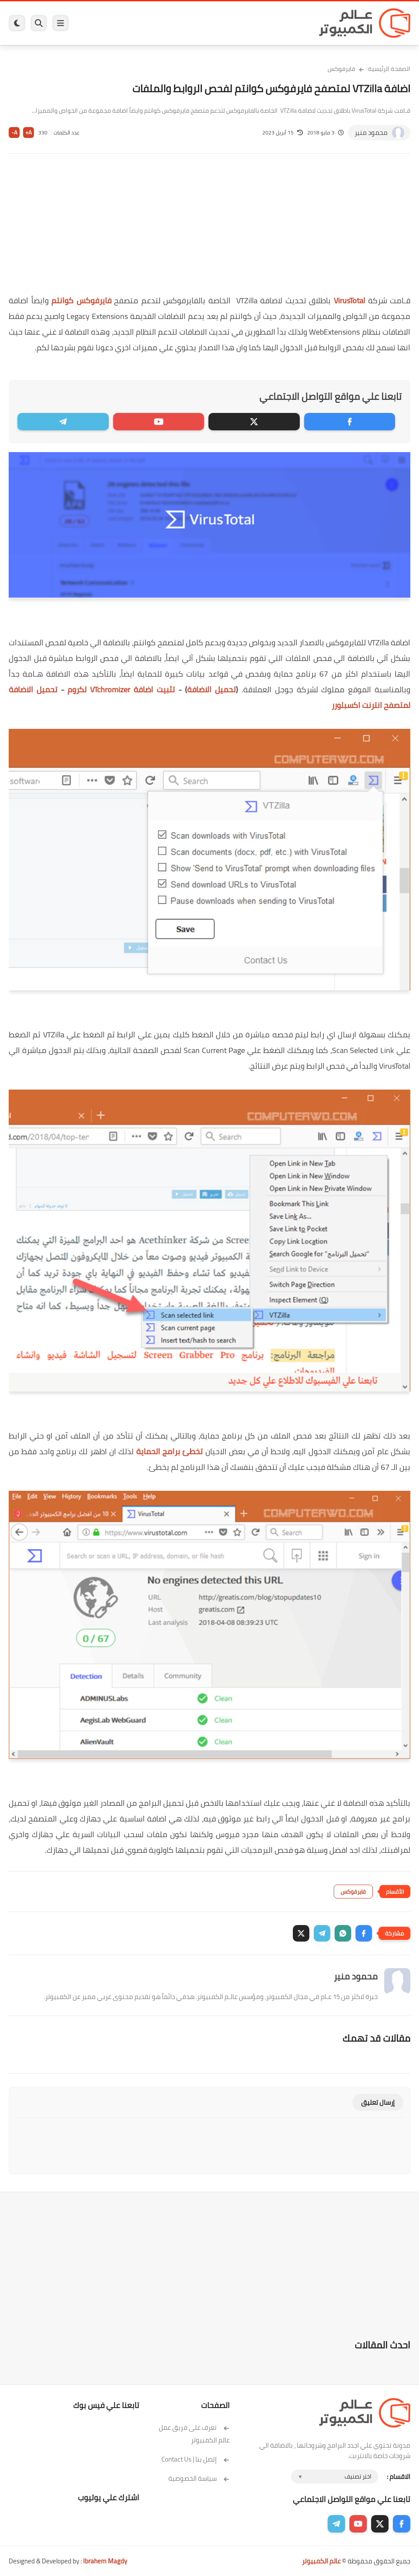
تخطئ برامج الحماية (169, 1451)
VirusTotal (349, 300)
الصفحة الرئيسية (389, 68)
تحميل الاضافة (211, 689)
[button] (363, 1933)
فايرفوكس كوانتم (81, 300)
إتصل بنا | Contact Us (195, 2459)
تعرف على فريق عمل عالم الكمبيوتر (194, 2433)
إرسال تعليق (378, 2102)
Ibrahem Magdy (105, 2561)
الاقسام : (398, 2476)
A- (14, 132)
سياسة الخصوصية (199, 2478)
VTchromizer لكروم (120, 689)
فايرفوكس (341, 68)
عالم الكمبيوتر (321, 2561)
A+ (28, 132)
